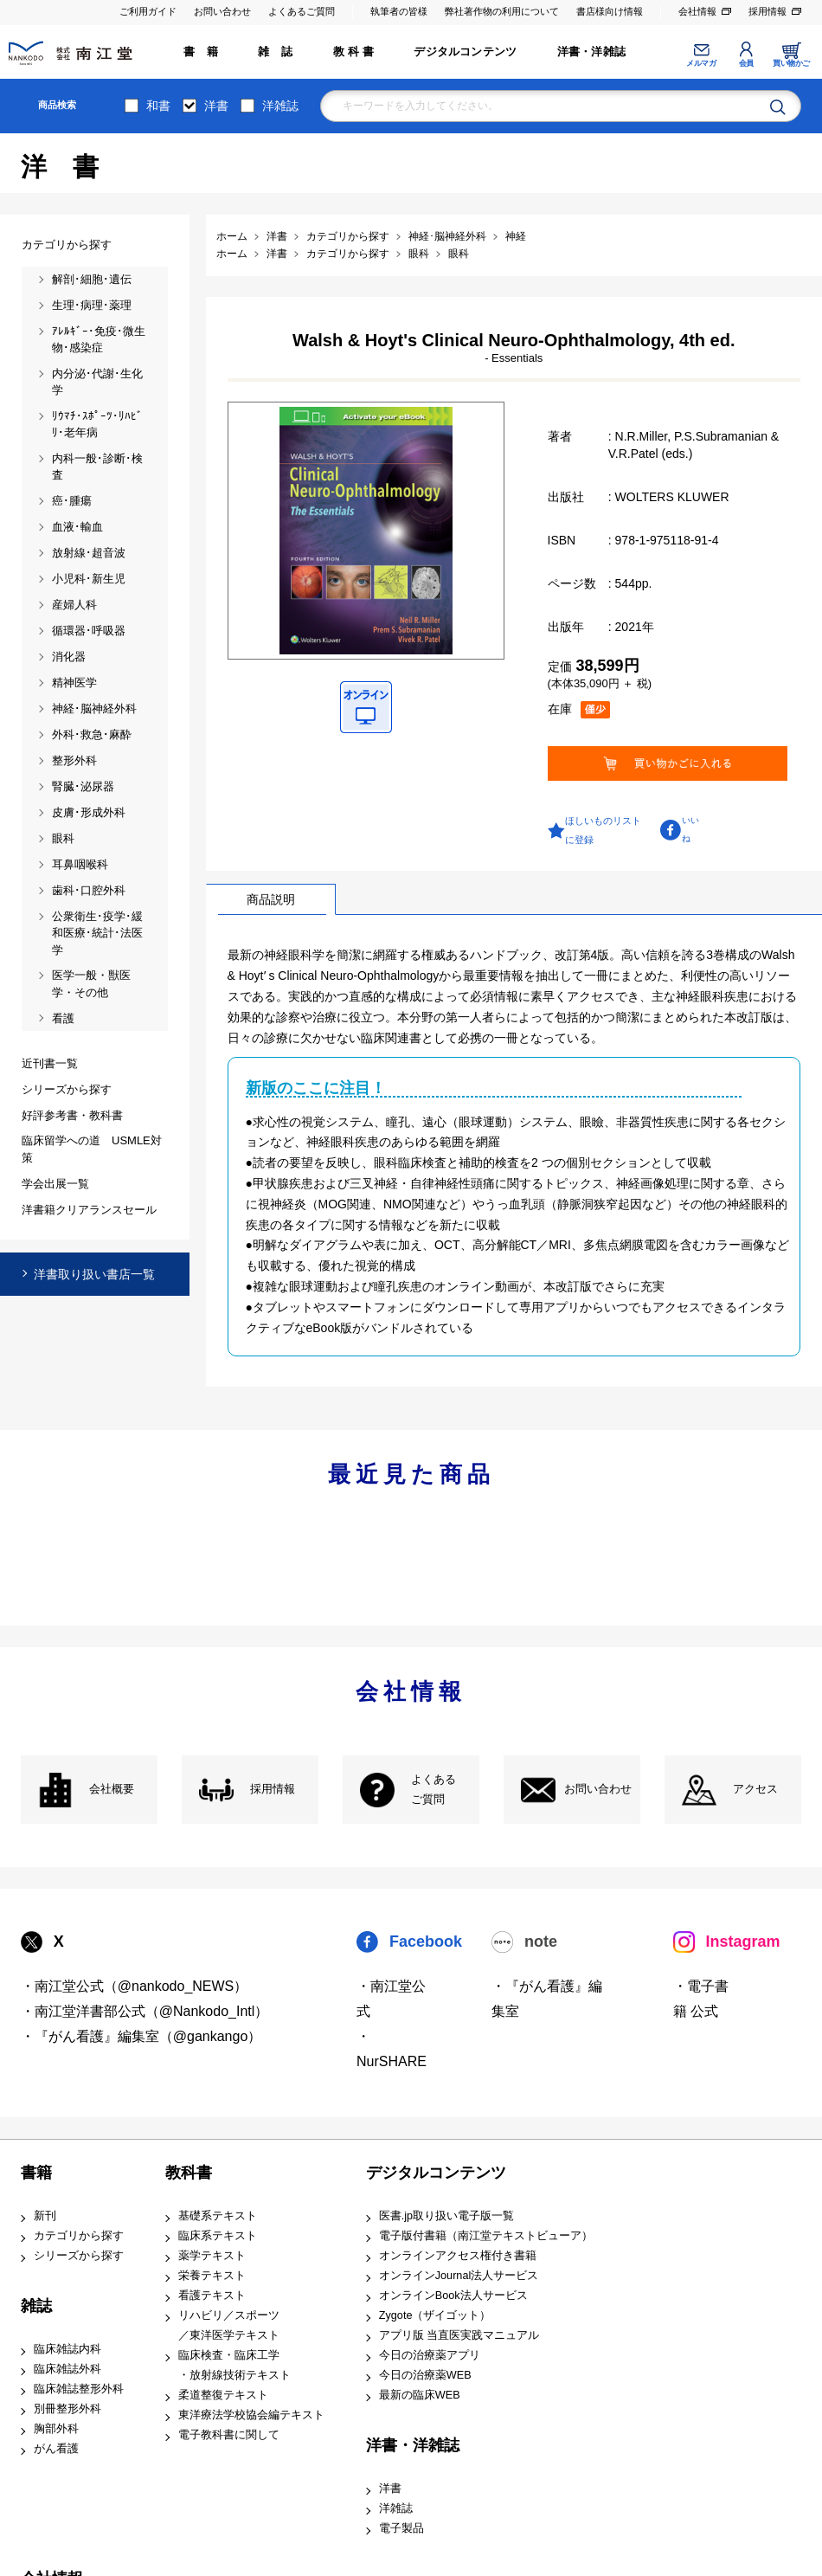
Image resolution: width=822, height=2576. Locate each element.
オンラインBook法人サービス (453, 2295)
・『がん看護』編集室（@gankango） (141, 2036)
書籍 (36, 2172)
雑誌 (36, 2306)
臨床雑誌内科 (67, 2349)
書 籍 (200, 52)
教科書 (188, 2172)
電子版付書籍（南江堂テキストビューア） (486, 2236)
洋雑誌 (280, 106)
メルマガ (701, 63)
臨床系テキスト (217, 2236)
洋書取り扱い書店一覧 (94, 1274)
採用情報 (767, 11)
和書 (158, 106)
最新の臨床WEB (419, 2395)
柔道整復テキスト (223, 2395)
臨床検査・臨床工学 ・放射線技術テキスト (234, 2365)
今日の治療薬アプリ (429, 2355)
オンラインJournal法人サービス (459, 2276)
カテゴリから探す (79, 2236)
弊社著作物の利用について (502, 11)
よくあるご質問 (301, 11)
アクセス (755, 1789)
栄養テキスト (212, 2276)
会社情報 (697, 11)
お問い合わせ (222, 11)
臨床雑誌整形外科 (79, 2389)
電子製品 (401, 2528)
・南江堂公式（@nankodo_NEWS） (134, 1986)
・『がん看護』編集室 (546, 1999)
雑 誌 (275, 52)
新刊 (45, 2216)
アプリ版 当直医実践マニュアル (459, 2335)
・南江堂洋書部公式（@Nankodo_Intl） (145, 2011)
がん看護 (56, 2449)
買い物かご (791, 63)
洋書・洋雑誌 (591, 52)
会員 (746, 63)
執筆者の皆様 (398, 11)
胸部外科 (56, 2429)
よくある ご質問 (433, 1790)
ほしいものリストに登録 (603, 830)
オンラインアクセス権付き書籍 (457, 2256)
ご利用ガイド (148, 11)
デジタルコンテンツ (465, 52)
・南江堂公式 (391, 1999)
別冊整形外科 (67, 2409)
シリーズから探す (79, 2256)
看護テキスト (212, 2295)
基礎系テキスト (217, 2216)
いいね (690, 829)
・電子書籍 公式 (701, 1999)
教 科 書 (353, 52)
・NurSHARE (391, 2049)
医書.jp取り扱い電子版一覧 (446, 2216)
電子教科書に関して (228, 2435)
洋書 (216, 106)
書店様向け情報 (609, 11)
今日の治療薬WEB (425, 2375)
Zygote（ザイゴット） (435, 2315)
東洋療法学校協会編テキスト (251, 2415)
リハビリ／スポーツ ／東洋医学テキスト (228, 2325)
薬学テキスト (212, 2256)
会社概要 (111, 1789)
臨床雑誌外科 (67, 2369)
